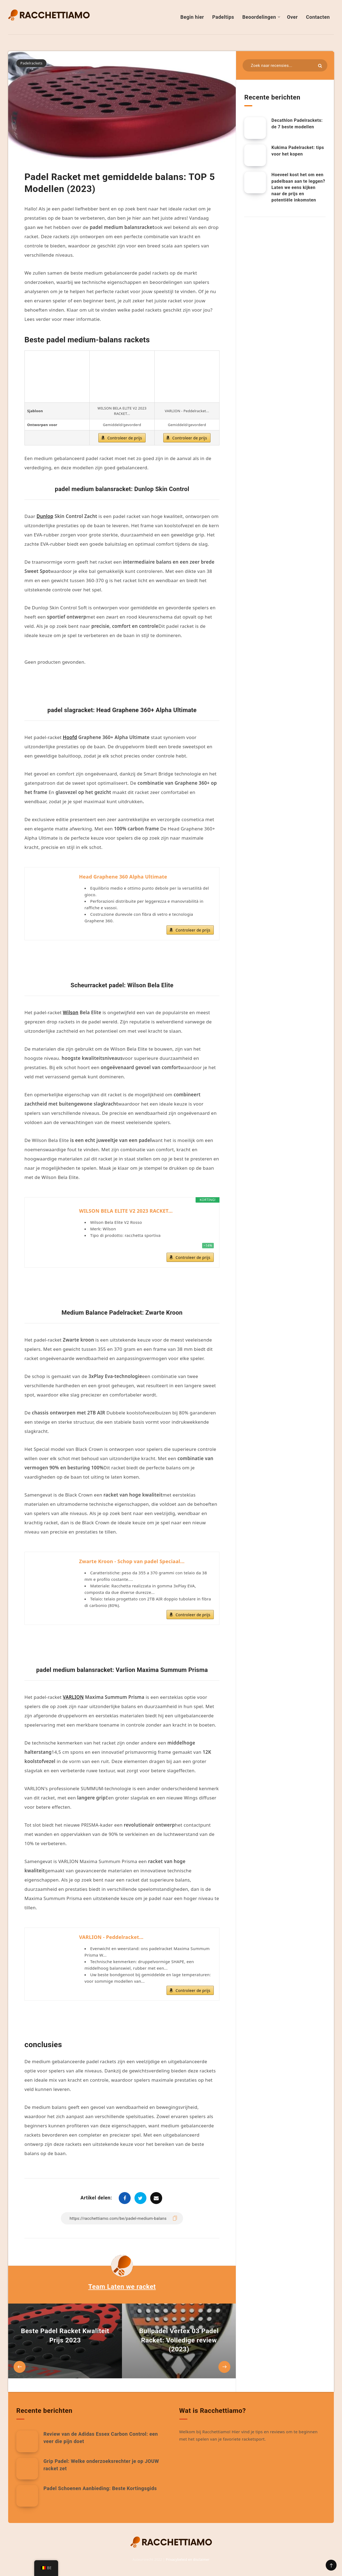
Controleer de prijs (124, 437)
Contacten (318, 17)
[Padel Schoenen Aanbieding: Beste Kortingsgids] (27, 2496)
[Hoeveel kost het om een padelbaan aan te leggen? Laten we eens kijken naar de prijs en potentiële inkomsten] (255, 182)
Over (292, 17)
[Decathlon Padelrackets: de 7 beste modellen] (255, 128)
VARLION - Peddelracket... (111, 1937)
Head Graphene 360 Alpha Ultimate (123, 876)
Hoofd (70, 737)
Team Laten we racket (122, 2287)
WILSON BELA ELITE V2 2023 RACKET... (126, 1211)
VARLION (73, 1697)
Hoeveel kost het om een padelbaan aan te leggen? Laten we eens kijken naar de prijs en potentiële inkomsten (298, 187)
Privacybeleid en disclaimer (187, 2559)
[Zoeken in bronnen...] (285, 65)
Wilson (70, 1012)
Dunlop (44, 516)
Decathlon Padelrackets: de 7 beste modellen (297, 123)
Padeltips (223, 17)
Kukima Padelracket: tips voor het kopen (297, 150)
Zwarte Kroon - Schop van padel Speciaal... (131, 1561)
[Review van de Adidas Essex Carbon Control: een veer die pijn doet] (27, 2441)
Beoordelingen (259, 17)
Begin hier (192, 17)
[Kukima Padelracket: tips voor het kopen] (255, 155)
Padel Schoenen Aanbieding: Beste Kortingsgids (100, 2488)
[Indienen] (320, 65)
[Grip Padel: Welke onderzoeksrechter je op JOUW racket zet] (27, 2468)
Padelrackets (31, 63)
